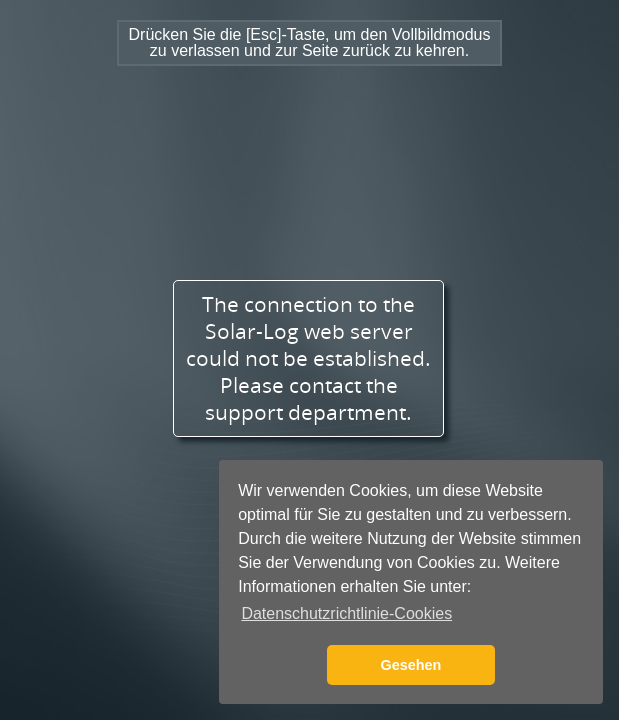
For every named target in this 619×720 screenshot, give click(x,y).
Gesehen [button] (411, 665)
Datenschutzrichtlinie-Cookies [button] (346, 613)
